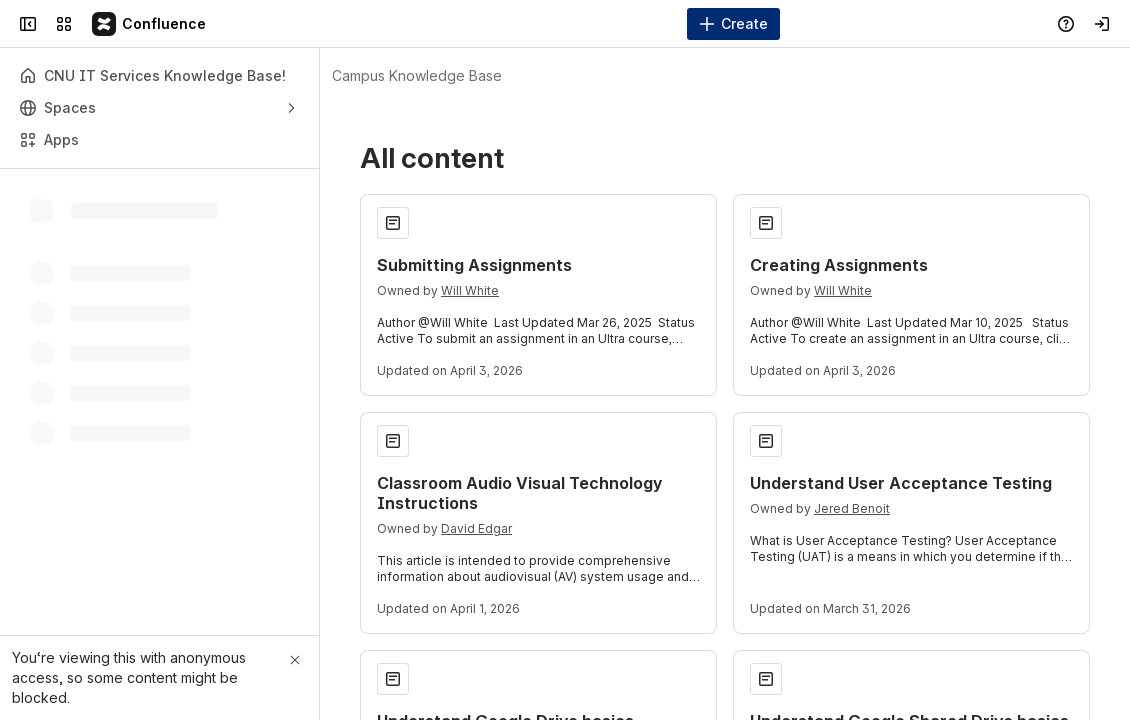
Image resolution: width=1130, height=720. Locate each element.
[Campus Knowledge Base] (150, 24)
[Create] (733, 24)
